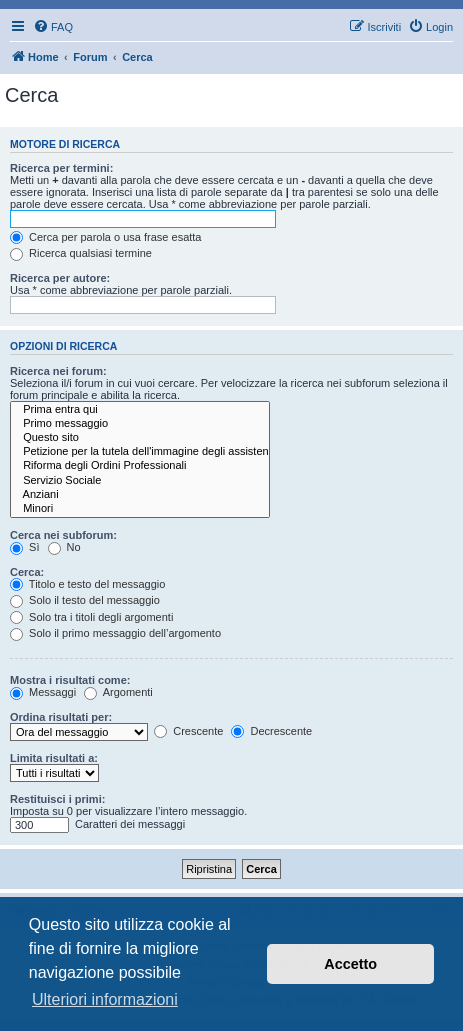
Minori (140, 509)
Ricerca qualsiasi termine (81, 253)
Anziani (140, 495)
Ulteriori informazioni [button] (105, 999)
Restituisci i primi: (57, 799)
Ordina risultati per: (61, 717)
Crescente (188, 731)
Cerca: (27, 572)
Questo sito (140, 438)
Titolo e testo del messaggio (87, 584)
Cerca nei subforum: (63, 535)
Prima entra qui (140, 410)
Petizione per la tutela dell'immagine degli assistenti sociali (140, 452)
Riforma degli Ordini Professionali (140, 466)
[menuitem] (53, 27)
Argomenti (118, 692)
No (64, 547)
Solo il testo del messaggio (85, 600)
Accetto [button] (350, 964)
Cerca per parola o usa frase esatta (105, 237)
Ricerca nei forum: (58, 371)
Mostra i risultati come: (70, 680)
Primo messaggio (140, 424)
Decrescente (271, 731)
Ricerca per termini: (61, 168)
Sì (24, 547)
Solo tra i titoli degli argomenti (91, 617)
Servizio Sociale (140, 481)
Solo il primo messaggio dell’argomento (115, 633)
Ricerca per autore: (60, 278)
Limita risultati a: (54, 758)
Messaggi (43, 692)
